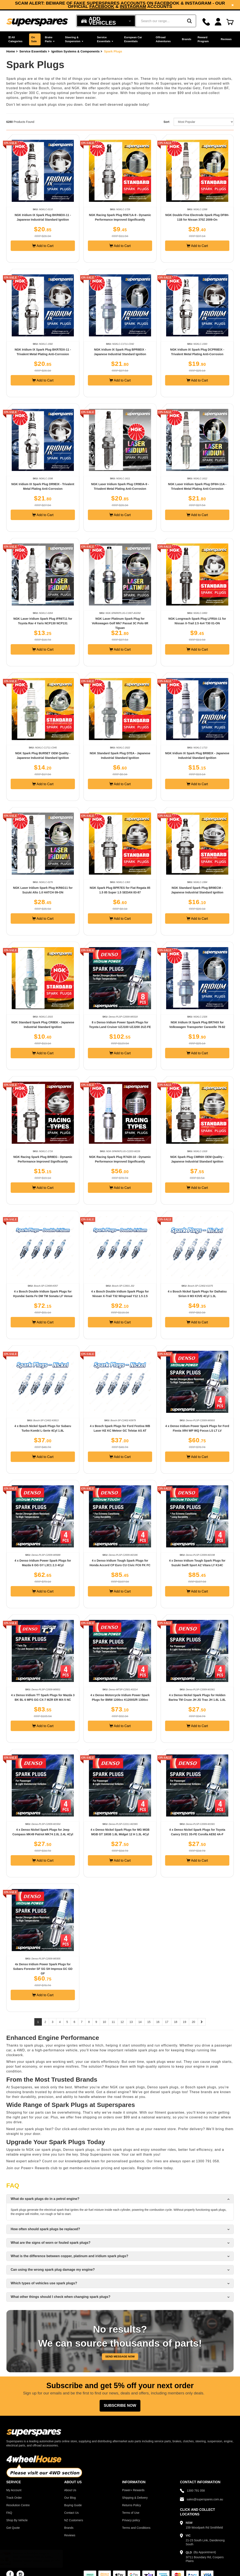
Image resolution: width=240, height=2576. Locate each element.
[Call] (206, 21)
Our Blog (70, 2497)
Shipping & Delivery (135, 2497)
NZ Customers (73, 2520)
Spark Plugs (113, 51)
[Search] (189, 21)
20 (193, 2022)
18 (175, 2022)
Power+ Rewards (133, 2490)
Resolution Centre (18, 2505)
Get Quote (13, 2527)
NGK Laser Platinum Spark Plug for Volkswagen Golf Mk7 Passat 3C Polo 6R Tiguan (120, 623)
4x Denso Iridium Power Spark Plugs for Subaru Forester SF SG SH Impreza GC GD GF (43, 1969)
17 (166, 2022)
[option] (120, 4)
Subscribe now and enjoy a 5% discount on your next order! (120, 4)
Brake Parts (49, 39)
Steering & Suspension (74, 39)
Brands (186, 39)
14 (140, 2022)
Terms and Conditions (136, 2527)
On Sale (34, 39)
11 (113, 2022)
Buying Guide (73, 2505)
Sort (166, 121)
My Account (13, 2490)
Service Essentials (105, 39)
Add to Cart (43, 245)
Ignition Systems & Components (75, 51)
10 (104, 2022)
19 (184, 2022)
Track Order (14, 2497)
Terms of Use (130, 2512)
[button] (16, 39)
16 (157, 2022)
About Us (70, 2490)
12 (122, 2022)
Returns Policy (131, 2505)
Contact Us (71, 2512)
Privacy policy (131, 2520)
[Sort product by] (204, 122)
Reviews (226, 39)
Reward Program (203, 39)
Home (10, 51)
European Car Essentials (133, 39)
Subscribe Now (120, 2405)
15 (149, 2022)
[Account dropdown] (218, 22)
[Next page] (202, 2022)
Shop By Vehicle (17, 2520)
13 (131, 2022)
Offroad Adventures (163, 39)
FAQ (9, 2512)
